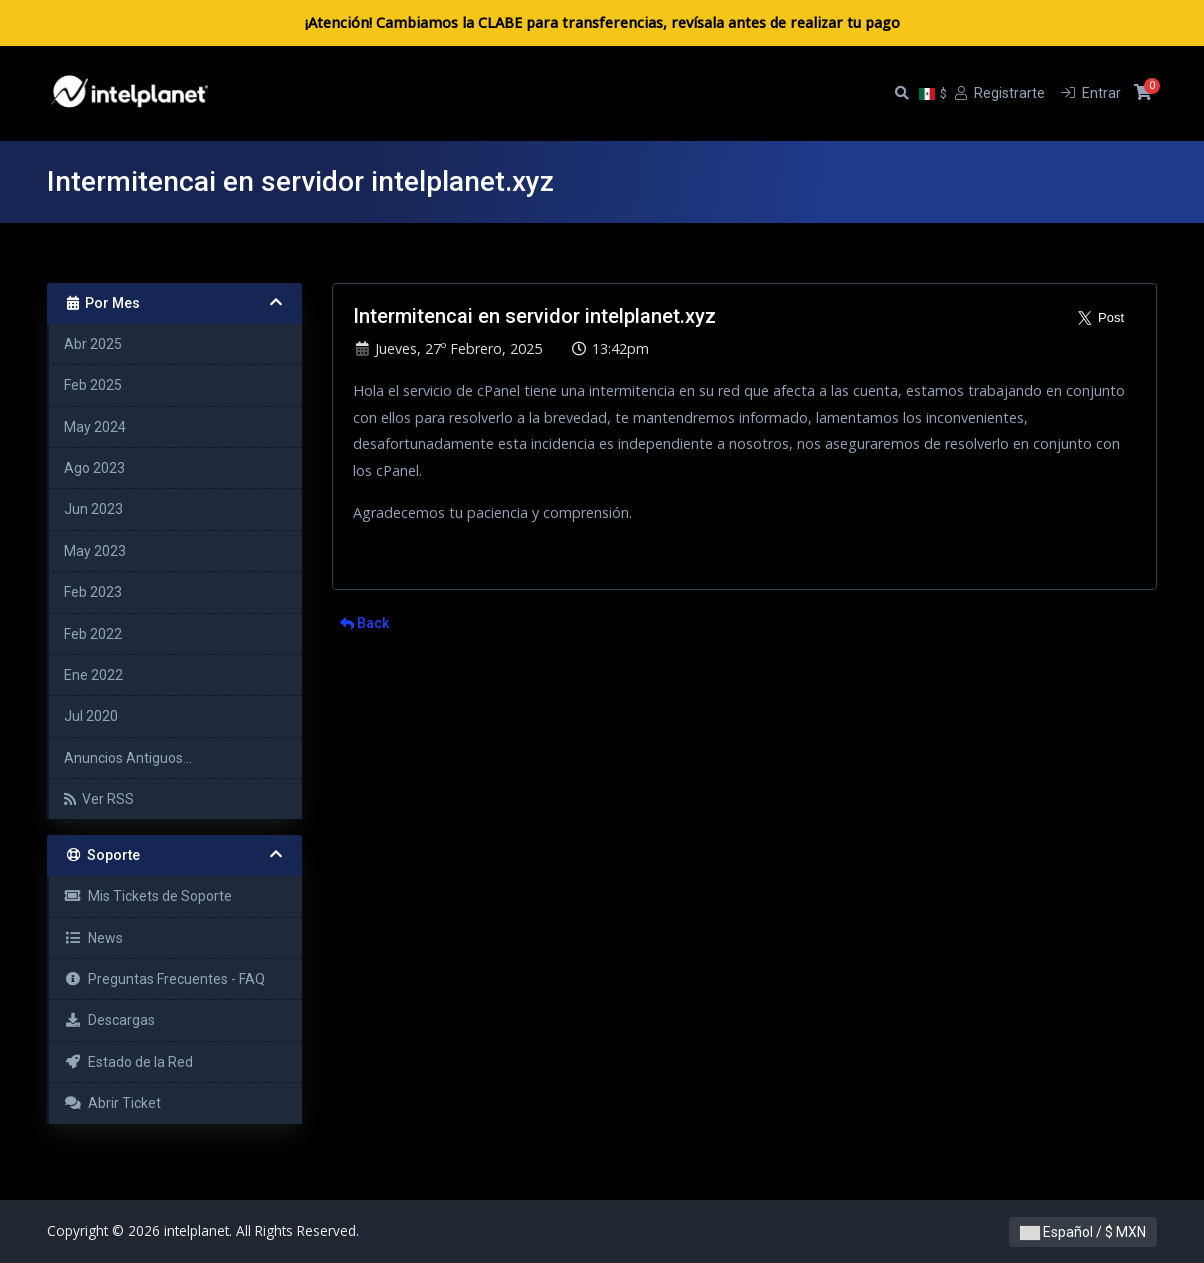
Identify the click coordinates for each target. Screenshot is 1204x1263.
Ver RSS (99, 799)
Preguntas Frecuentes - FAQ (164, 979)
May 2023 (95, 551)
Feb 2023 (93, 592)
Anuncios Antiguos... (128, 758)
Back (364, 623)
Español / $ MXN (1083, 1232)
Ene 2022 (93, 675)
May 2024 (95, 427)
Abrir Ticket (112, 1103)
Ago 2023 (94, 468)
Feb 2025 (93, 385)
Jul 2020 (91, 716)
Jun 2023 (93, 509)
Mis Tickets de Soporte (148, 896)
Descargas (109, 1020)
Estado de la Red (128, 1062)
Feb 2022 (93, 634)
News (93, 938)
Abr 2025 (93, 344)
